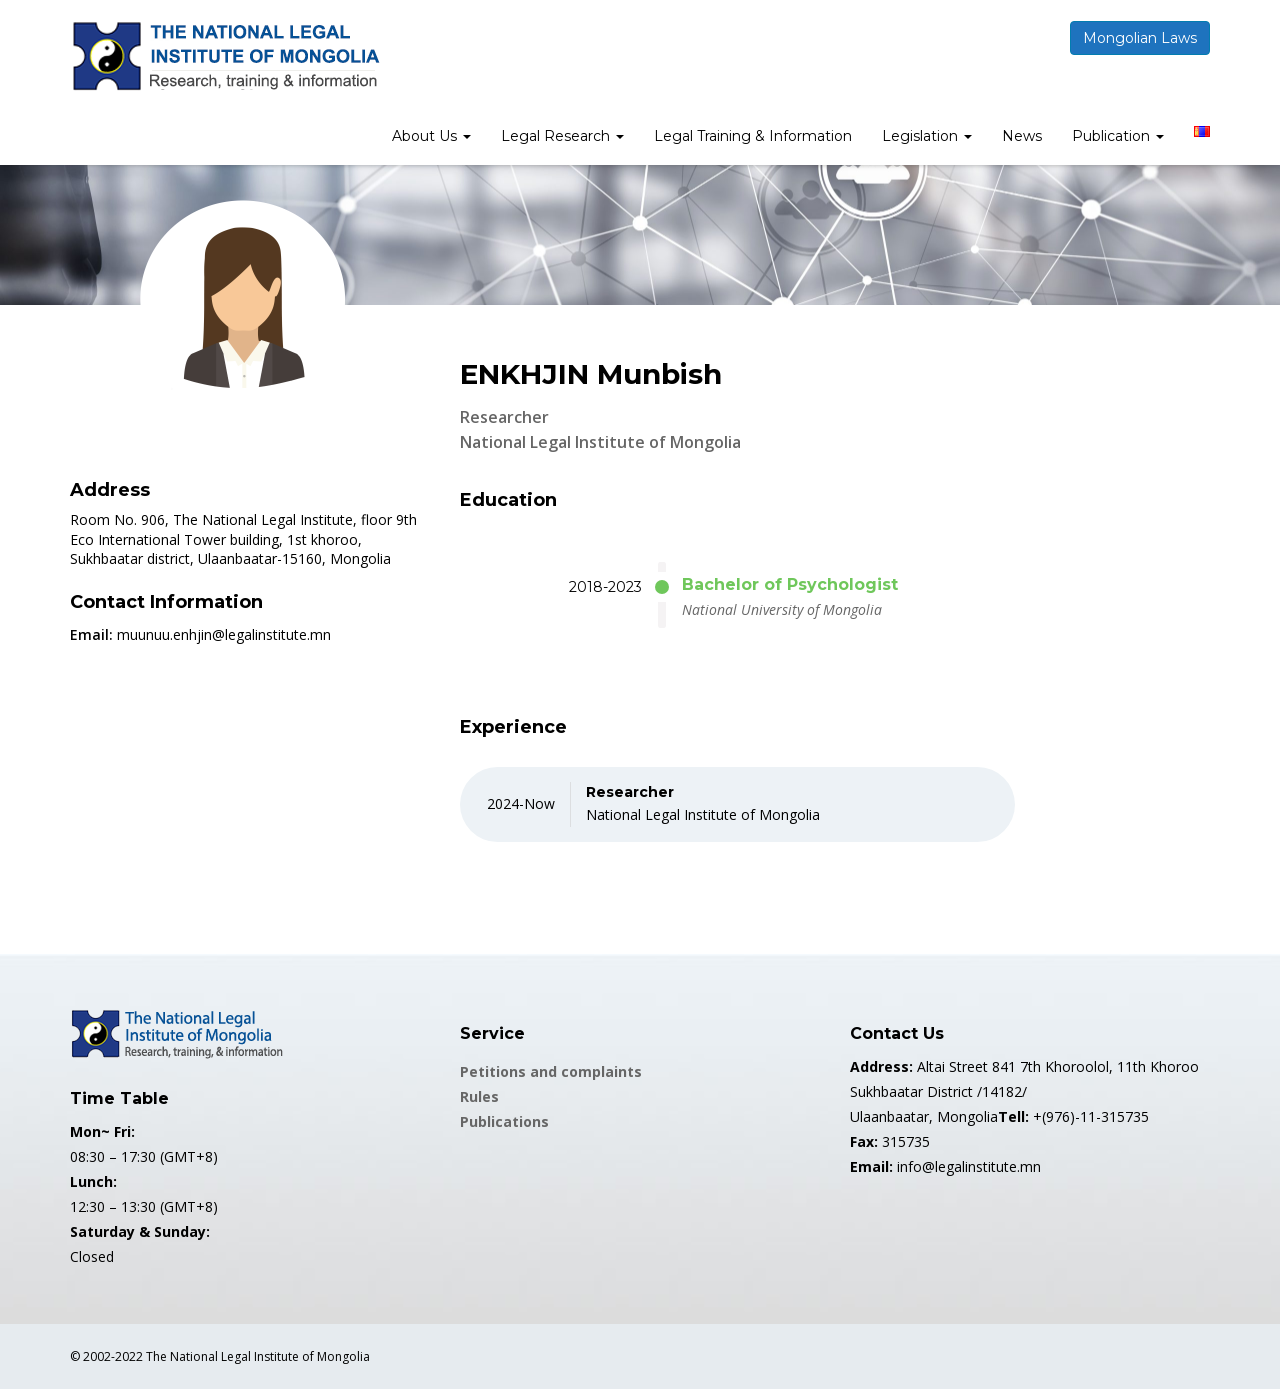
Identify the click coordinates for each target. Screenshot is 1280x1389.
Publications (504, 1121)
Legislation (927, 136)
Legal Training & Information (753, 136)
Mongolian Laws (1140, 38)
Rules (479, 1096)
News (1022, 136)
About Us (431, 136)
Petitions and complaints (551, 1071)
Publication (1118, 136)
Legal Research (562, 136)
